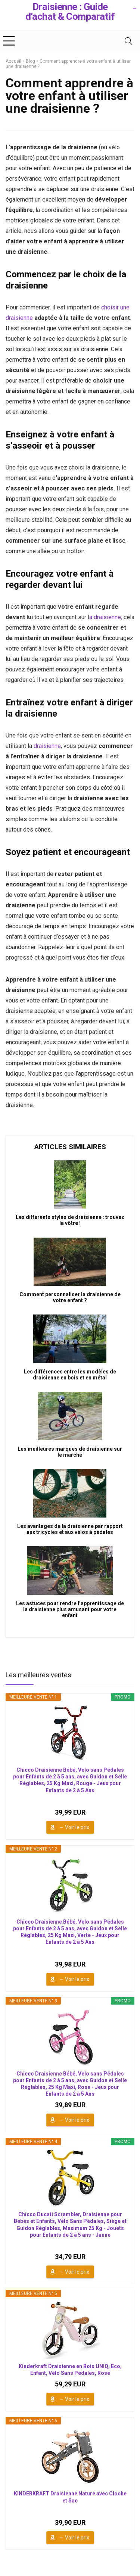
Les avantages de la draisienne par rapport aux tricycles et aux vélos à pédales (70, 1529)
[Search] (128, 41)
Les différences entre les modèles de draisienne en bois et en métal (70, 1375)
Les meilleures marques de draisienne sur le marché (70, 1452)
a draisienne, (105, 617)
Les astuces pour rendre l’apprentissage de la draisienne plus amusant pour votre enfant (70, 1609)
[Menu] (9, 41)
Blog (30, 61)
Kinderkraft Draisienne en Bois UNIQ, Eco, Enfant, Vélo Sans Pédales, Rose (70, 2369)
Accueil (13, 61)
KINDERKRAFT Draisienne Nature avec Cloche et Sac (70, 2497)
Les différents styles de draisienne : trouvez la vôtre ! (70, 1220)
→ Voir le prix (74, 1827)
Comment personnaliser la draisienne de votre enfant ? (70, 1297)
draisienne (47, 745)
